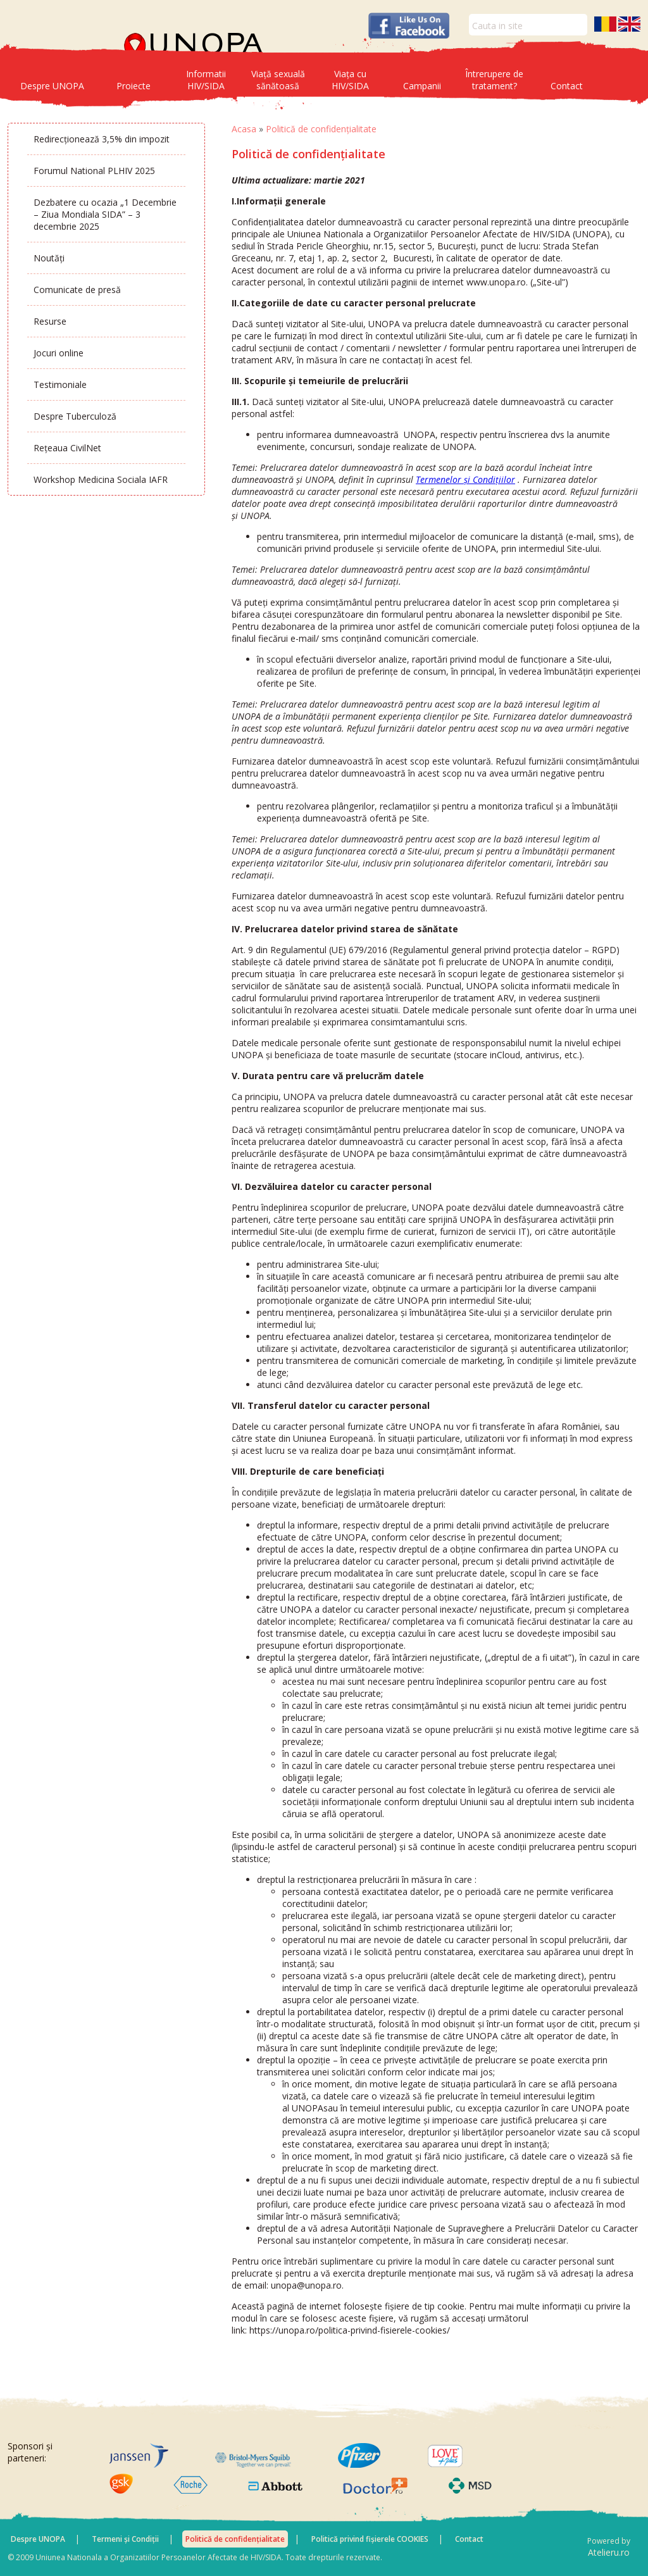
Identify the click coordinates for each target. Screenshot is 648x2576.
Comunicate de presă (77, 290)
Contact (567, 86)
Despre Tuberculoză (75, 416)
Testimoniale (60, 384)
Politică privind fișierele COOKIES (369, 2539)
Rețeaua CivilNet (67, 448)
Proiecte (133, 86)
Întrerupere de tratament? (494, 80)
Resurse (50, 321)
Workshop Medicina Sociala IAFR (101, 479)
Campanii (422, 86)
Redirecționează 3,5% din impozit (102, 139)
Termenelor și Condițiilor (465, 479)
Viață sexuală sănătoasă (278, 80)
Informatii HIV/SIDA (206, 80)
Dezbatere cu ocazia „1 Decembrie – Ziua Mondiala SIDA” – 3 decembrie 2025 (105, 214)
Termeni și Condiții (125, 2539)
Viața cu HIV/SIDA (350, 80)
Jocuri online (59, 353)
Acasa (244, 129)
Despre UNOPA (52, 86)
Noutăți (49, 258)
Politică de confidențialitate (235, 2539)
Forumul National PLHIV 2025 (94, 171)
